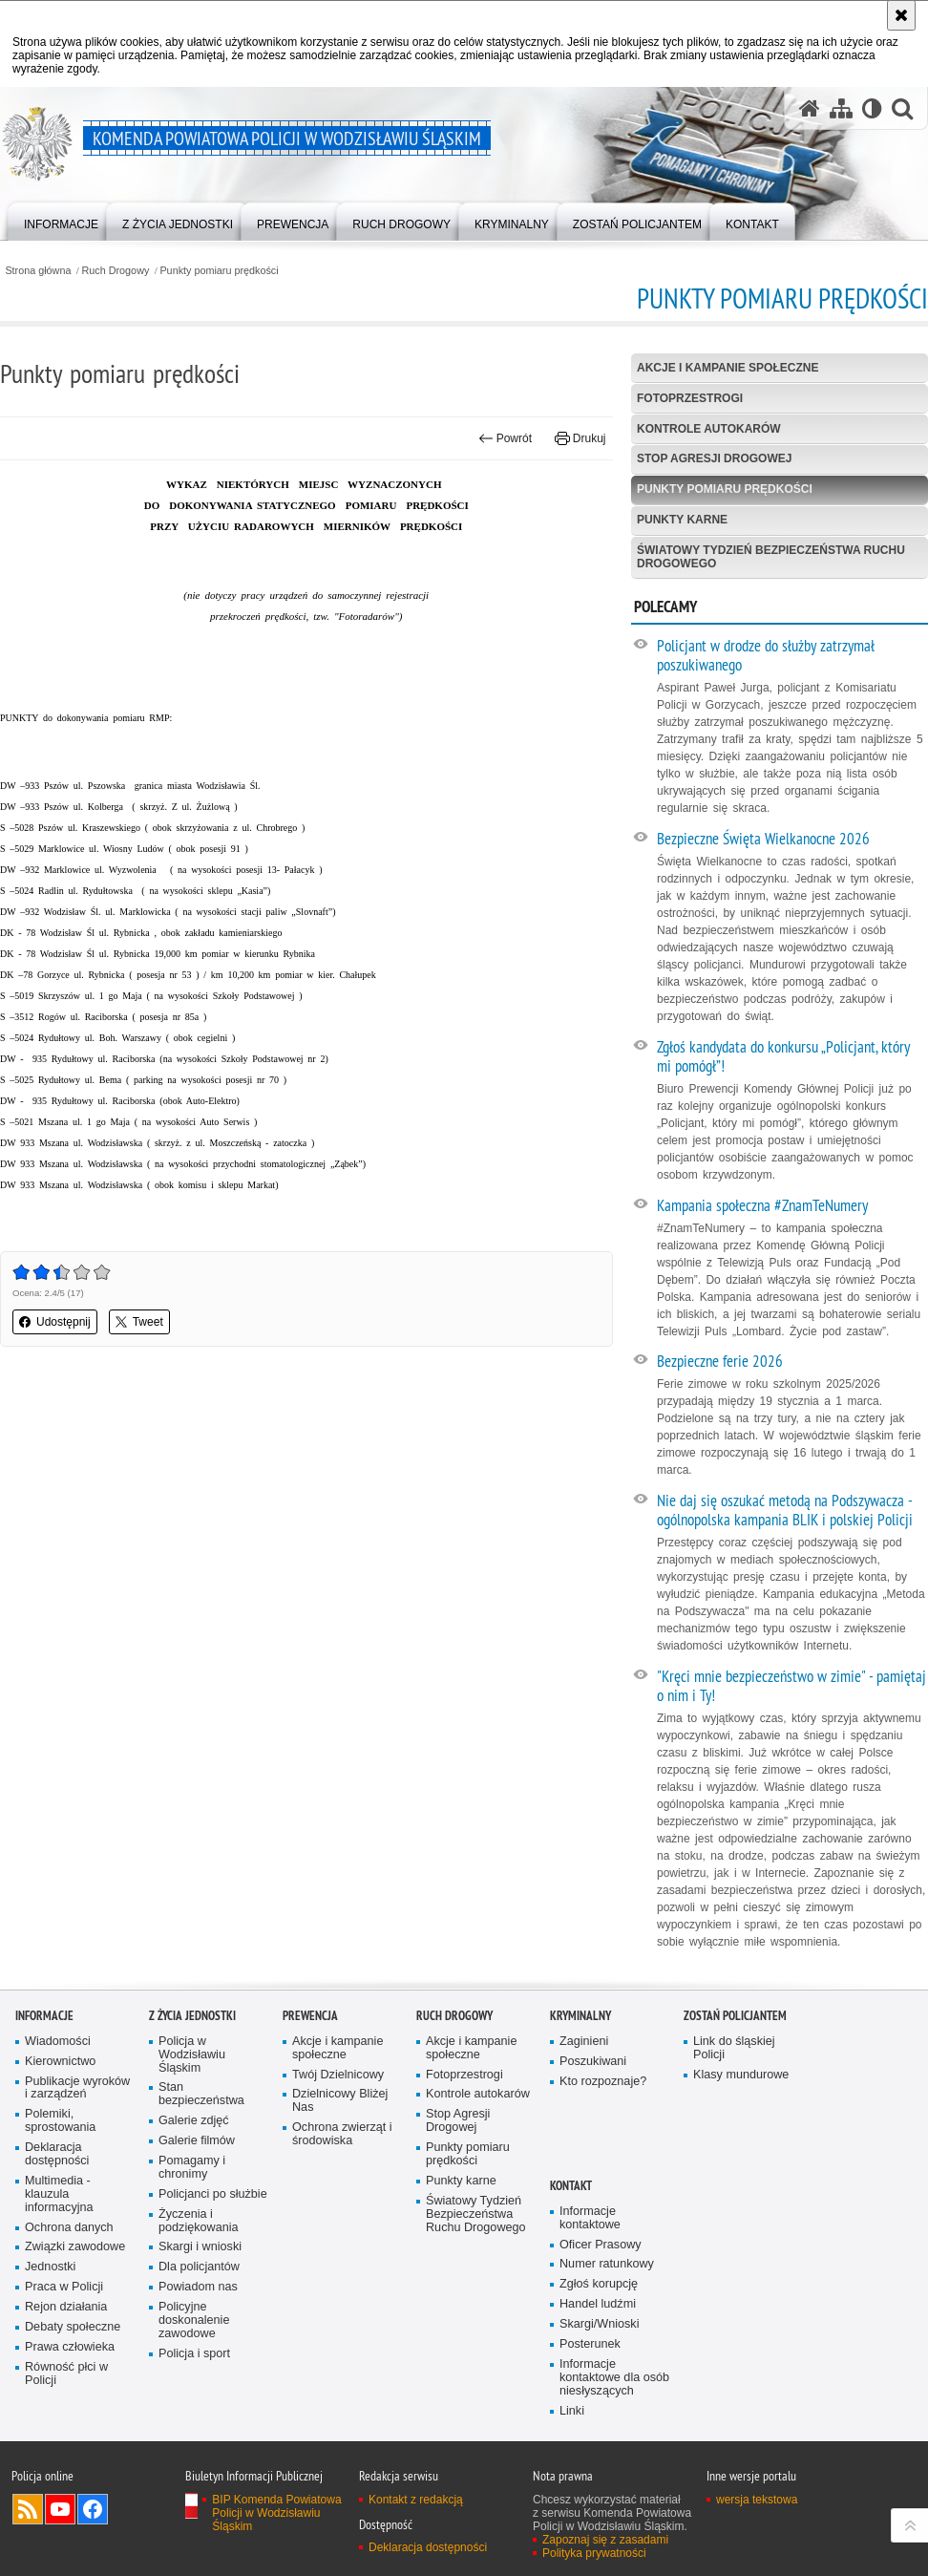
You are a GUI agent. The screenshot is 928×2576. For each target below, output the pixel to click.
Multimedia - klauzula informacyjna (59, 2194)
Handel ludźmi (597, 2304)
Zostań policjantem (735, 2016)
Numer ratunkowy (606, 2264)
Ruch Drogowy (116, 271)
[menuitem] (61, 220)
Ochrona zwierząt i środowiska (342, 2134)
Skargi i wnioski (200, 2247)
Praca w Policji (64, 2287)
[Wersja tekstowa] (872, 108)
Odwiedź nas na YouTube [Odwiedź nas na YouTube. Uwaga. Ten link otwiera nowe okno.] (60, 2509)
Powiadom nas (198, 2287)
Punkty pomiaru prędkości (218, 271)
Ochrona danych (69, 2228)
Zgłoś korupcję (598, 2284)
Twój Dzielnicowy (338, 2075)
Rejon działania (66, 2307)
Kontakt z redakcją (416, 2499)
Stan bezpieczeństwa (201, 2094)
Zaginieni (583, 2041)
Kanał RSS (27, 2509)
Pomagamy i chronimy (191, 2168)
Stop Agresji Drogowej (714, 458)
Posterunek (590, 2344)
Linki (571, 2411)
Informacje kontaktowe (590, 2218)
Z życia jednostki (192, 2016)
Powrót (505, 438)
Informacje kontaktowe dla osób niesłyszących (614, 2377)
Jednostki (50, 2267)
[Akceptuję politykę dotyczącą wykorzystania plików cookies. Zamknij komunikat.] (901, 15)
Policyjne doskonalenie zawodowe (193, 2320)
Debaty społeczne (72, 2327)
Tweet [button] (139, 1322)
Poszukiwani (592, 2061)
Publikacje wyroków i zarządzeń (77, 2088)
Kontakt (571, 2186)
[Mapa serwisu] (841, 108)
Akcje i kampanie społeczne (727, 367)
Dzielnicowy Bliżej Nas (340, 2101)
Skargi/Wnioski (599, 2324)
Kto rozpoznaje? (602, 2082)
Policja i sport (194, 2354)
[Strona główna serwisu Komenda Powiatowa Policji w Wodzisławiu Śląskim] (809, 108)
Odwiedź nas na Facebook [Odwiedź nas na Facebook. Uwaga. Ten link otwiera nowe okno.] (92, 2509)
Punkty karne (682, 519)
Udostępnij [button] (55, 1322)
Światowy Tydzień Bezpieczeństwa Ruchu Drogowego (771, 556)
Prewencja (310, 2016)
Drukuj (580, 438)
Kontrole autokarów (709, 429)
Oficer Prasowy (600, 2245)
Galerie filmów (196, 2141)
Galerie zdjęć (193, 2121)
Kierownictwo (60, 2061)
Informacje (44, 2016)
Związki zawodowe (75, 2247)
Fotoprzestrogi (690, 398)
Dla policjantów (199, 2267)
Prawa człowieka (70, 2347)
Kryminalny (580, 2016)
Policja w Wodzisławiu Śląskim (191, 2055)
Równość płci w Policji (66, 2374)
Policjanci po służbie (212, 2194)
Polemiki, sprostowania (60, 2121)
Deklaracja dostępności (57, 2154)
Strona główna (38, 271)
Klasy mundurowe (741, 2075)
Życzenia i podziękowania (198, 2221)
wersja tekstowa (756, 2499)
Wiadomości (58, 2041)
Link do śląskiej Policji (734, 2048)
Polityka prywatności (594, 2553)
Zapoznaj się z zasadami (605, 2539)
